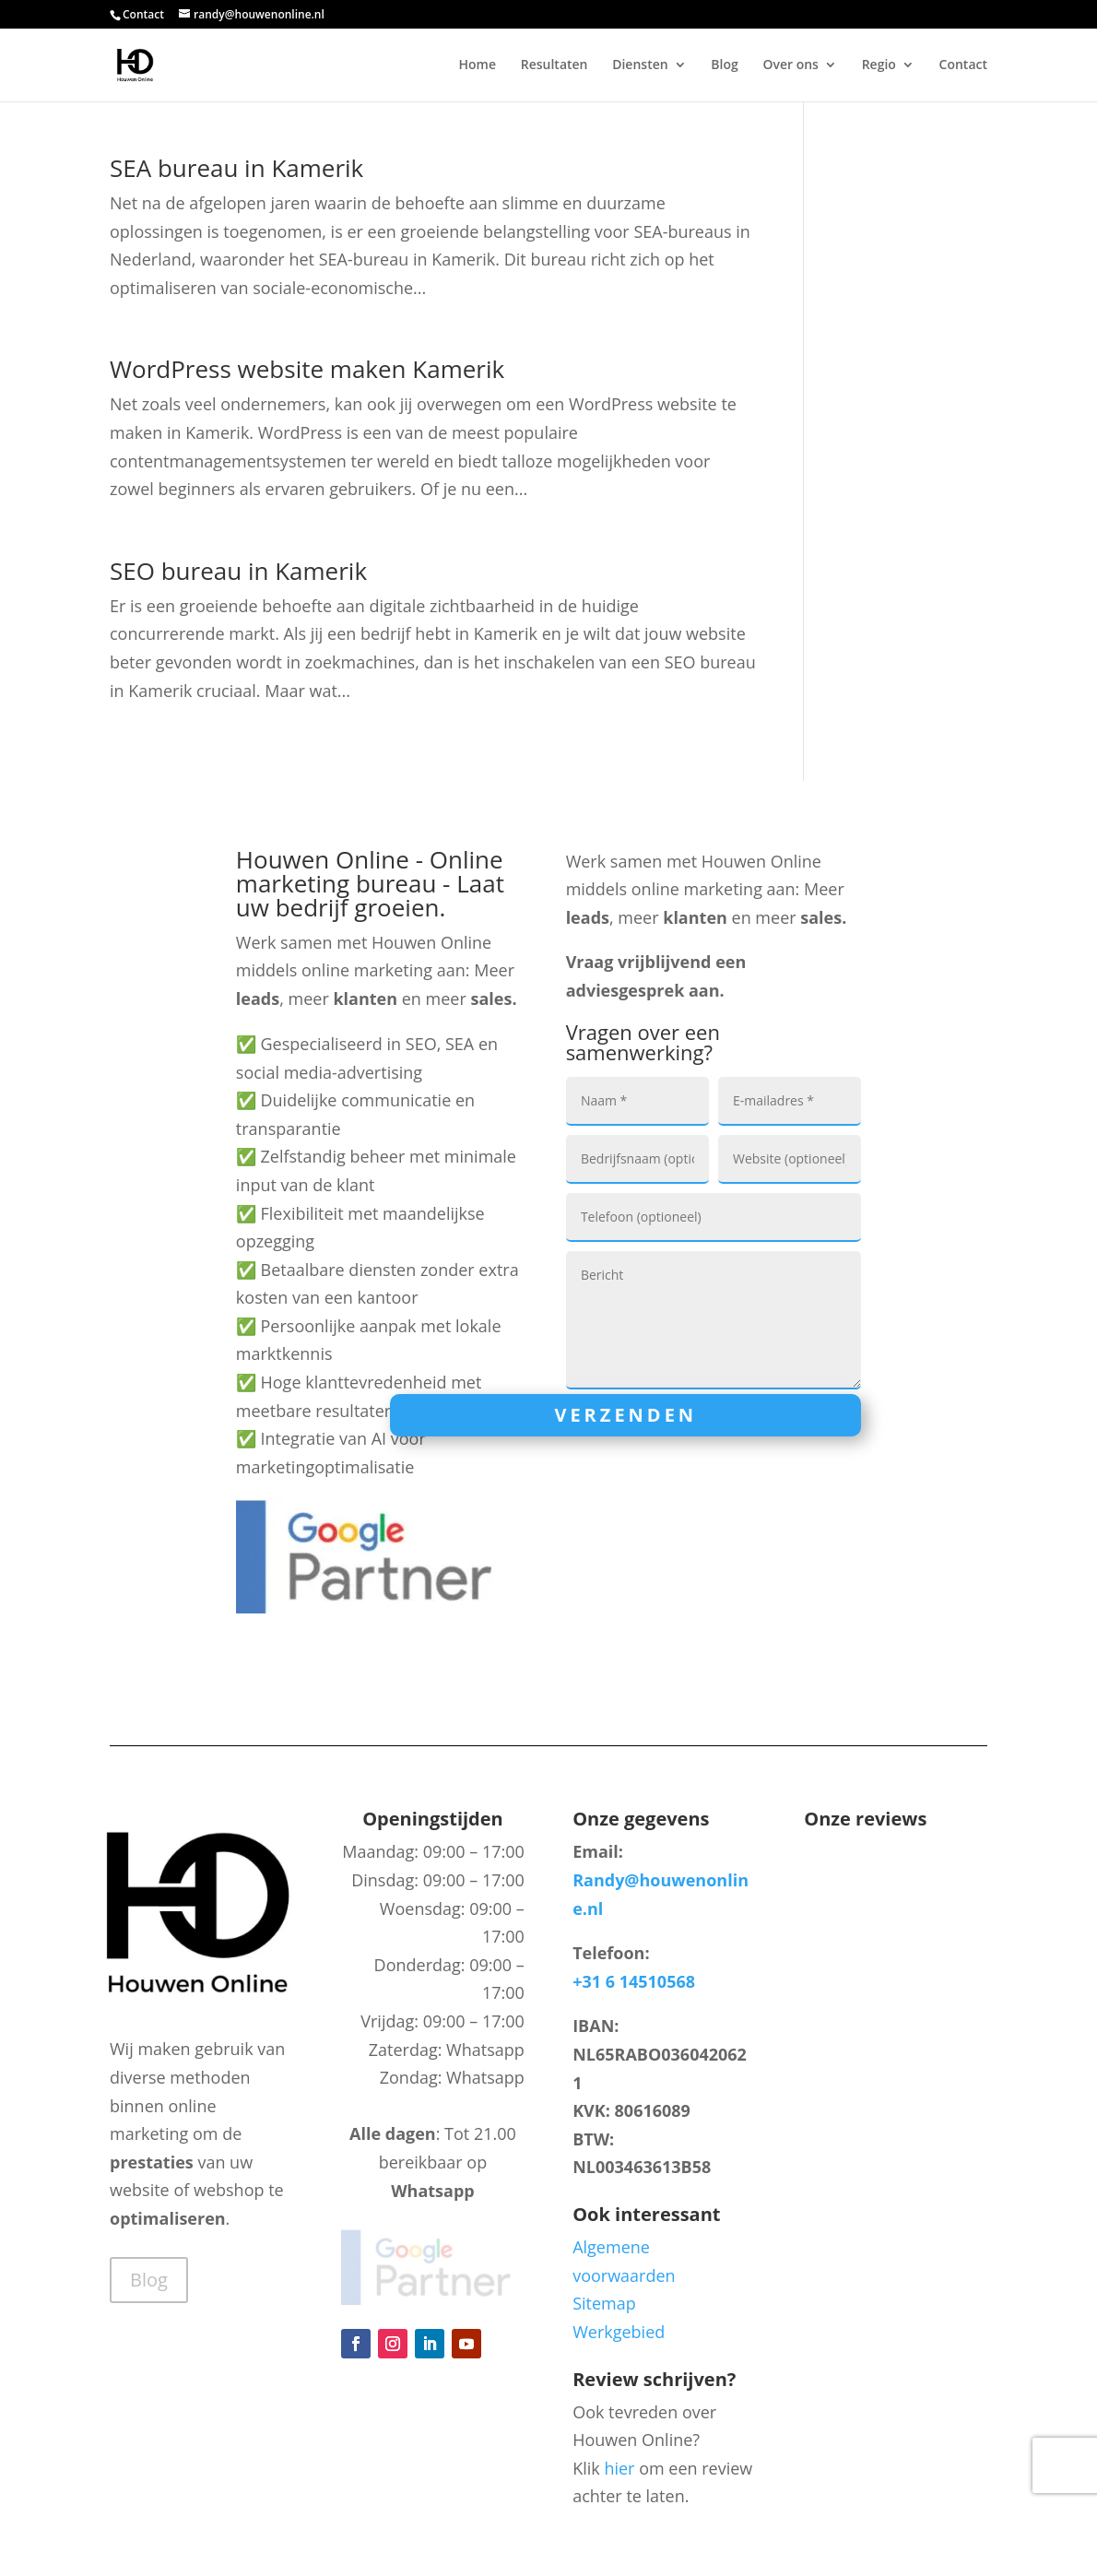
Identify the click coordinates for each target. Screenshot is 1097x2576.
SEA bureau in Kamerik (236, 167)
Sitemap (604, 2303)
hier (619, 2468)
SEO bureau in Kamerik (238, 570)
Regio (879, 65)
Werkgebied (618, 2332)
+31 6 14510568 (633, 1981)
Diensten (639, 65)
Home (478, 65)
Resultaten (554, 65)
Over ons (790, 65)
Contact (143, 14)
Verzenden (625, 1414)
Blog (724, 65)
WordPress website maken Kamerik (307, 368)
